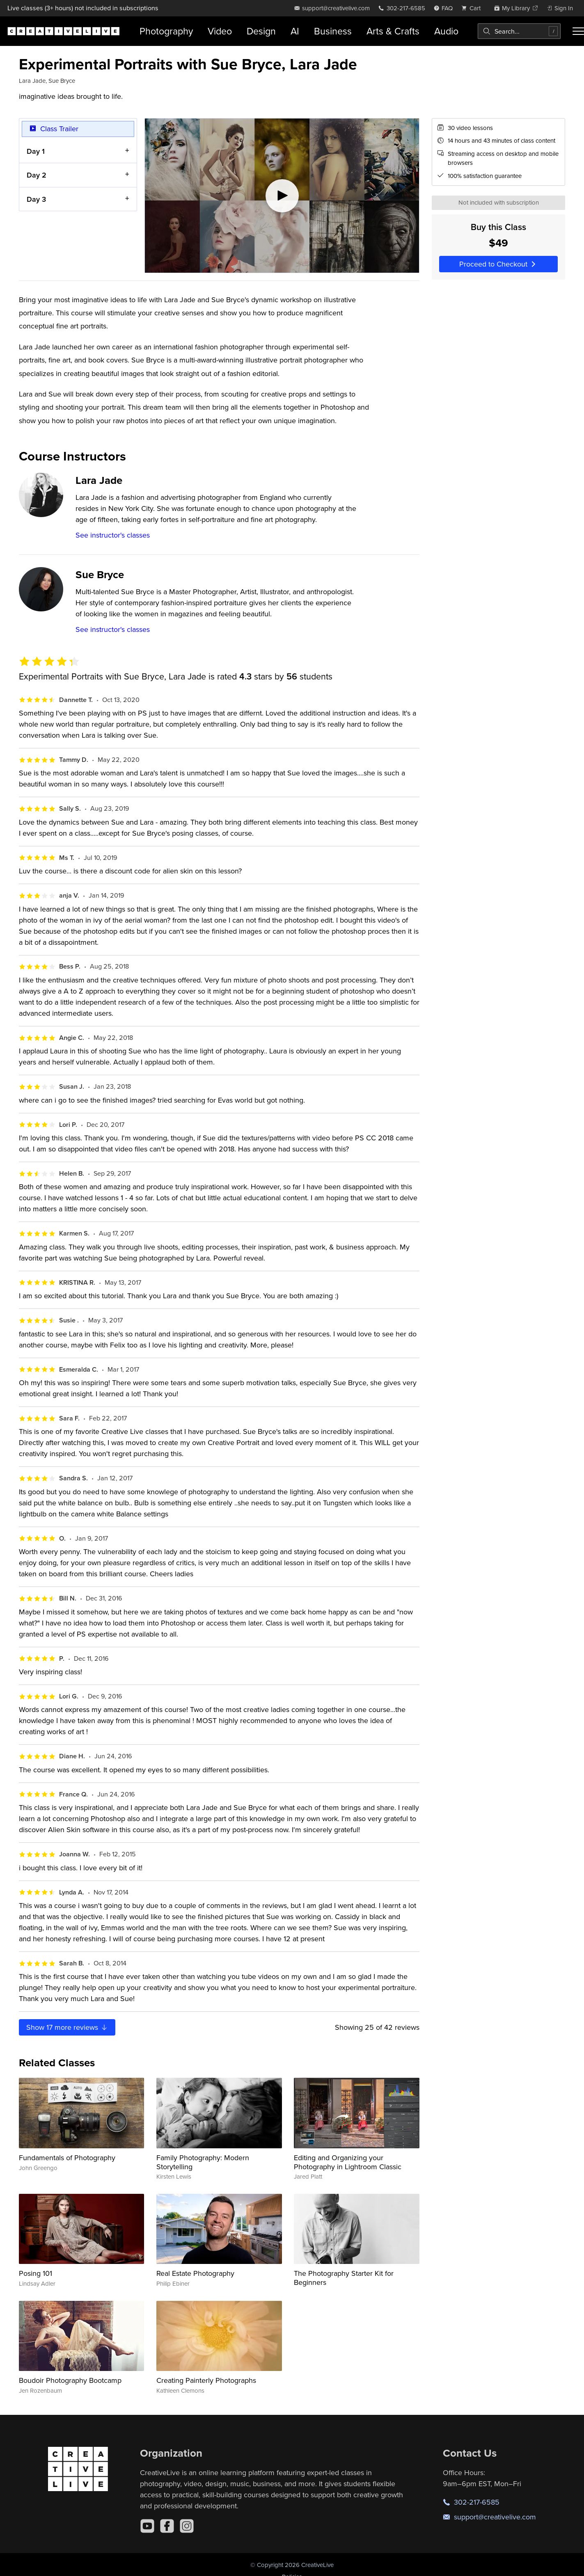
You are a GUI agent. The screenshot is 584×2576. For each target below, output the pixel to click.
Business (333, 31)
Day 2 (36, 175)
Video (220, 31)
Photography (166, 31)
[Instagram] (186, 2526)
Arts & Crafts (392, 31)
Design (261, 31)
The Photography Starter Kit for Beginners (344, 2277)
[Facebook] (167, 2526)
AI (295, 31)
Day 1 (36, 151)
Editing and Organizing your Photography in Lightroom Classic (347, 2162)
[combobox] (519, 31)
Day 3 (36, 199)
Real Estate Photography (195, 2273)
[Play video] (282, 196)
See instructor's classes (113, 535)
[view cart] (473, 8)
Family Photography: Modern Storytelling (202, 2162)
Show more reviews (67, 2027)
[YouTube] (147, 2526)
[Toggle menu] (578, 31)
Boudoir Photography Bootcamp (70, 2380)
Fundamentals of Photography (67, 2157)
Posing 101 (35, 2273)
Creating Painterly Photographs (206, 2380)
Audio (446, 31)
